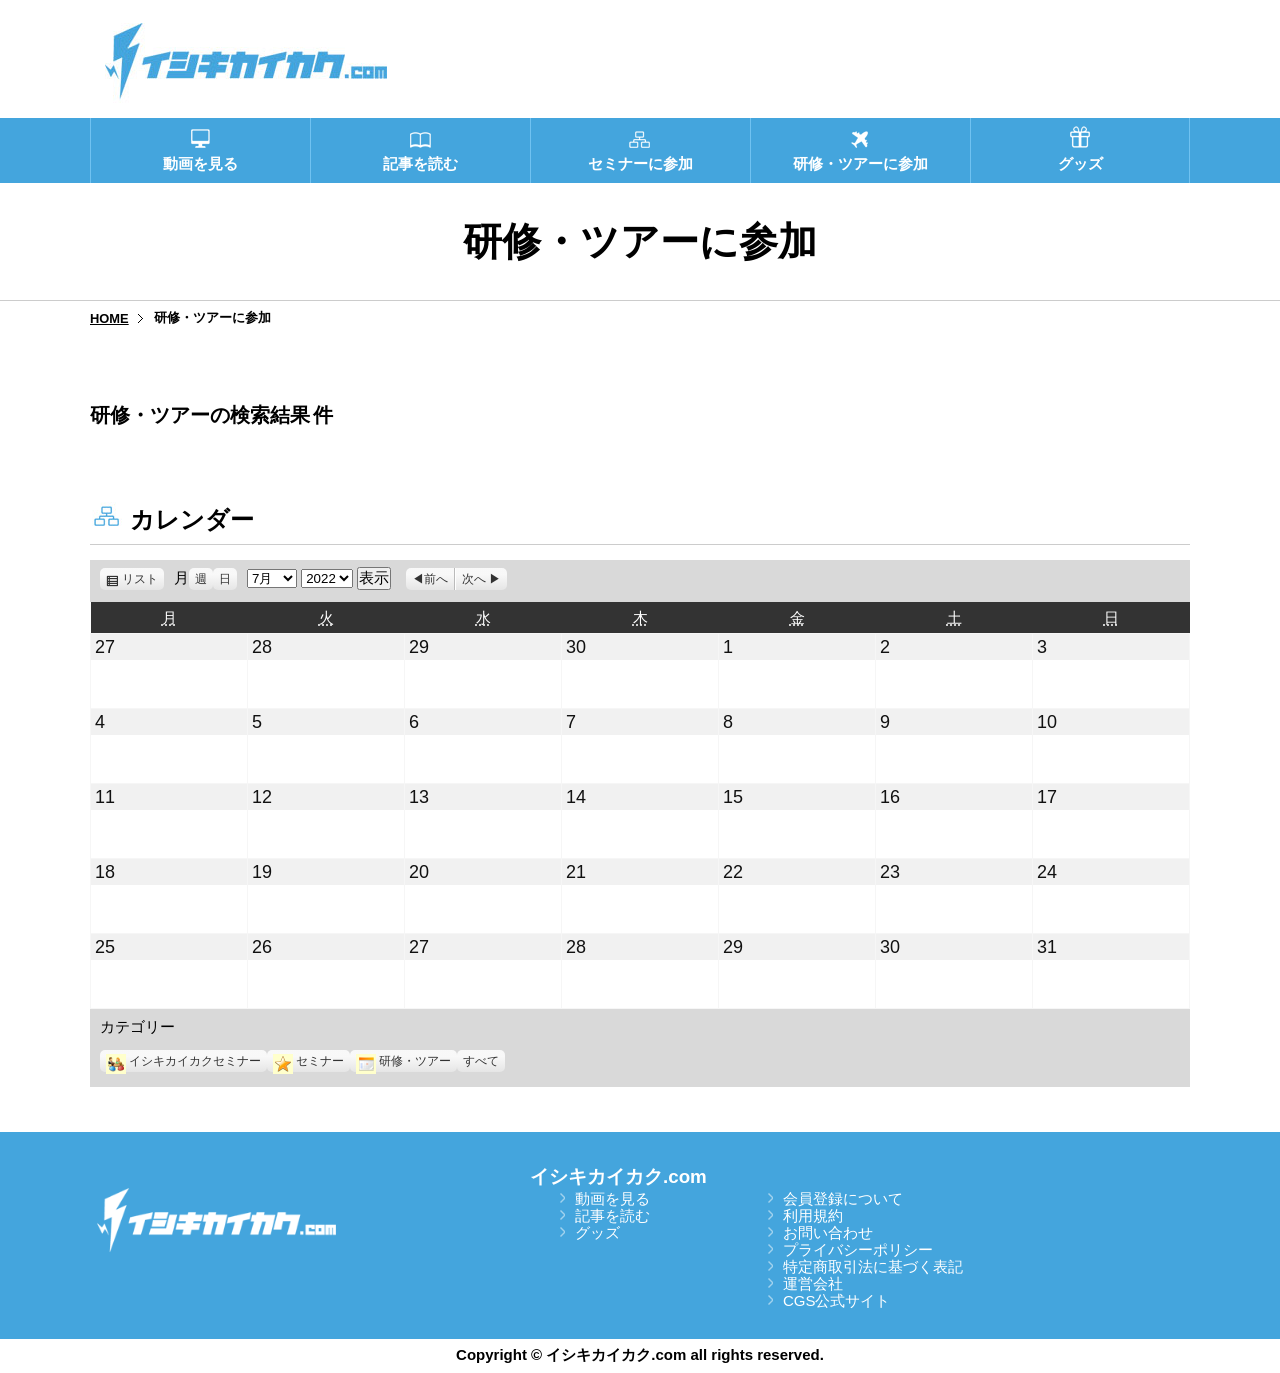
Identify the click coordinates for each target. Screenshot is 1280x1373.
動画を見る (612, 1198)
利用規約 (813, 1215)
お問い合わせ (828, 1232)
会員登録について (843, 1198)
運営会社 (813, 1283)
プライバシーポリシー (858, 1249)
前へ (436, 579)
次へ (474, 579)
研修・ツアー (403, 1061)
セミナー (308, 1061)
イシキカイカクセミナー (183, 1061)
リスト (143, 579)
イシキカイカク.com (618, 1176)
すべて (481, 1061)
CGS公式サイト (837, 1300)
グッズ (597, 1232)
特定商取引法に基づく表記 (873, 1266)
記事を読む (612, 1215)
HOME (109, 318)
